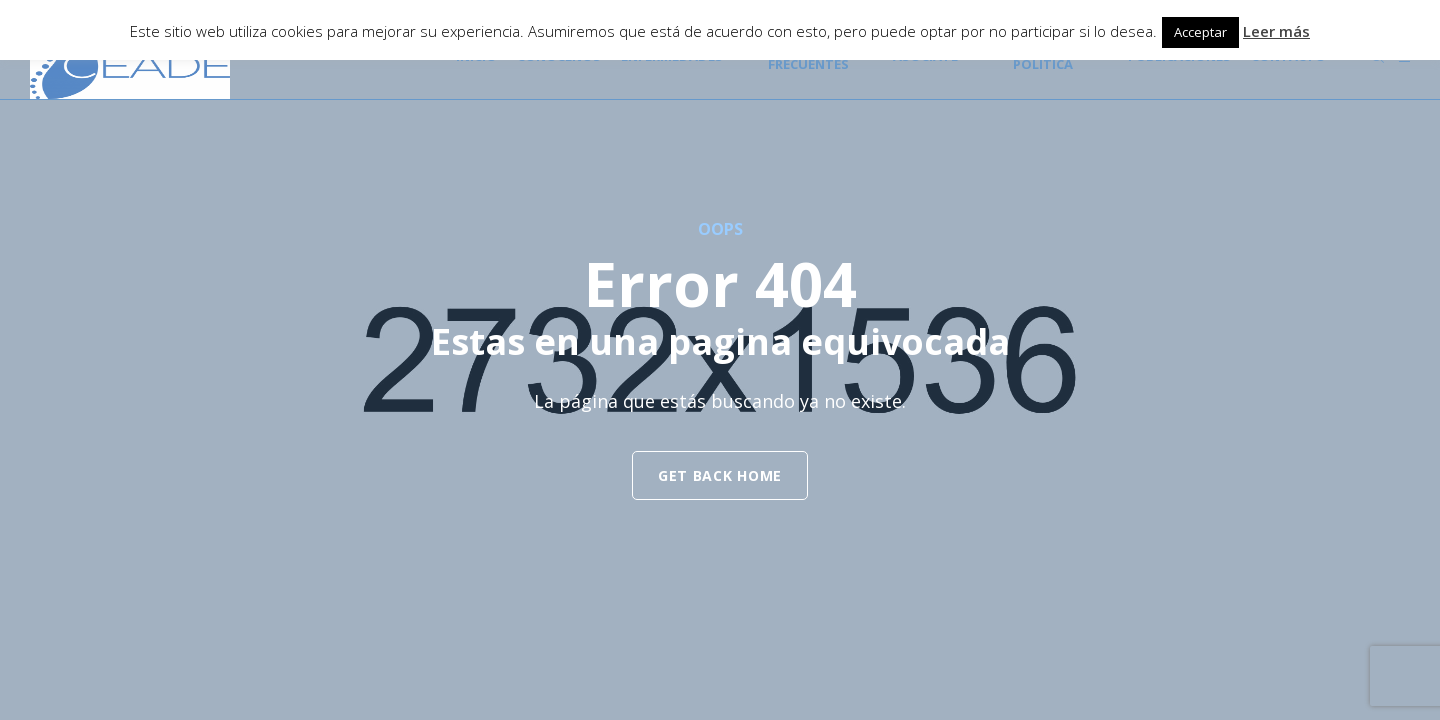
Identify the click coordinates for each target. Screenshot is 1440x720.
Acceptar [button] (1200, 32)
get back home (720, 475)
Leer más (1276, 31)
